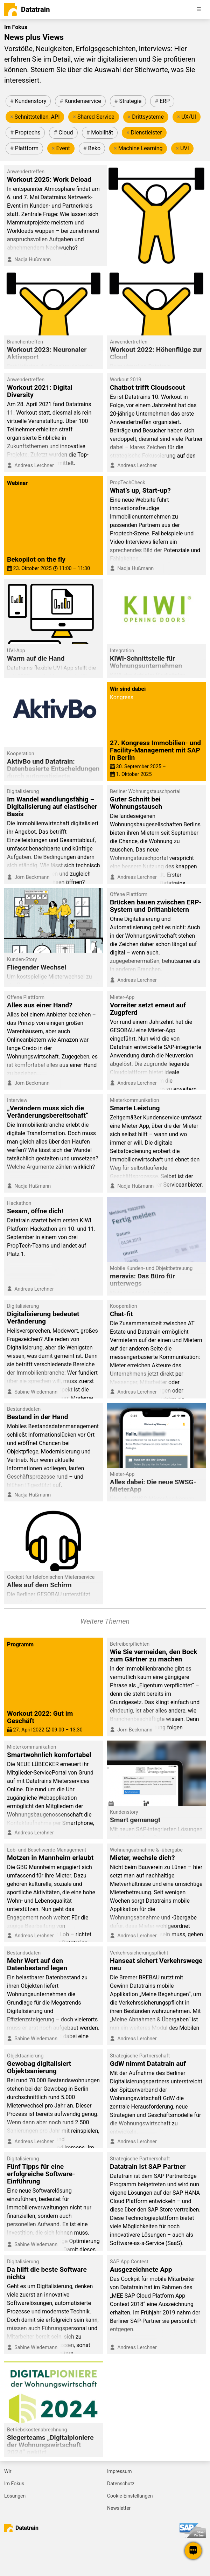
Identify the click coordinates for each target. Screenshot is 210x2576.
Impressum (119, 2471)
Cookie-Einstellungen (130, 2496)
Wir (8, 2471)
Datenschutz (120, 2483)
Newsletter (119, 2508)
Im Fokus (14, 2483)
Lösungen (15, 2496)
